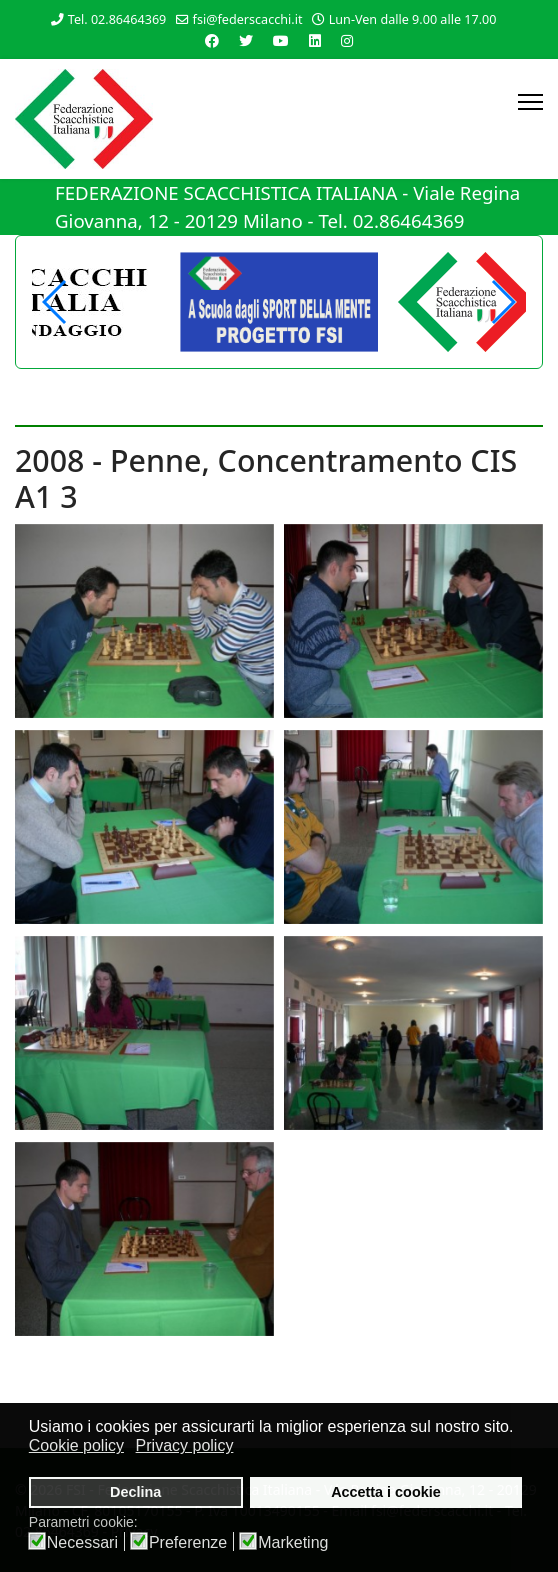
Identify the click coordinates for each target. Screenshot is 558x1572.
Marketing (293, 1543)
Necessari (82, 1543)
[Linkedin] (315, 40)
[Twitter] (246, 40)
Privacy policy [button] (185, 1445)
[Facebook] (212, 40)
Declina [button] (135, 1492)
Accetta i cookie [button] (386, 1492)
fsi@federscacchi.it (248, 19)
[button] (502, 302)
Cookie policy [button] (76, 1445)
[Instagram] (347, 40)
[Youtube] (281, 40)
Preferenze (188, 1543)
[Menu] (530, 102)
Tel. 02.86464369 (117, 19)
